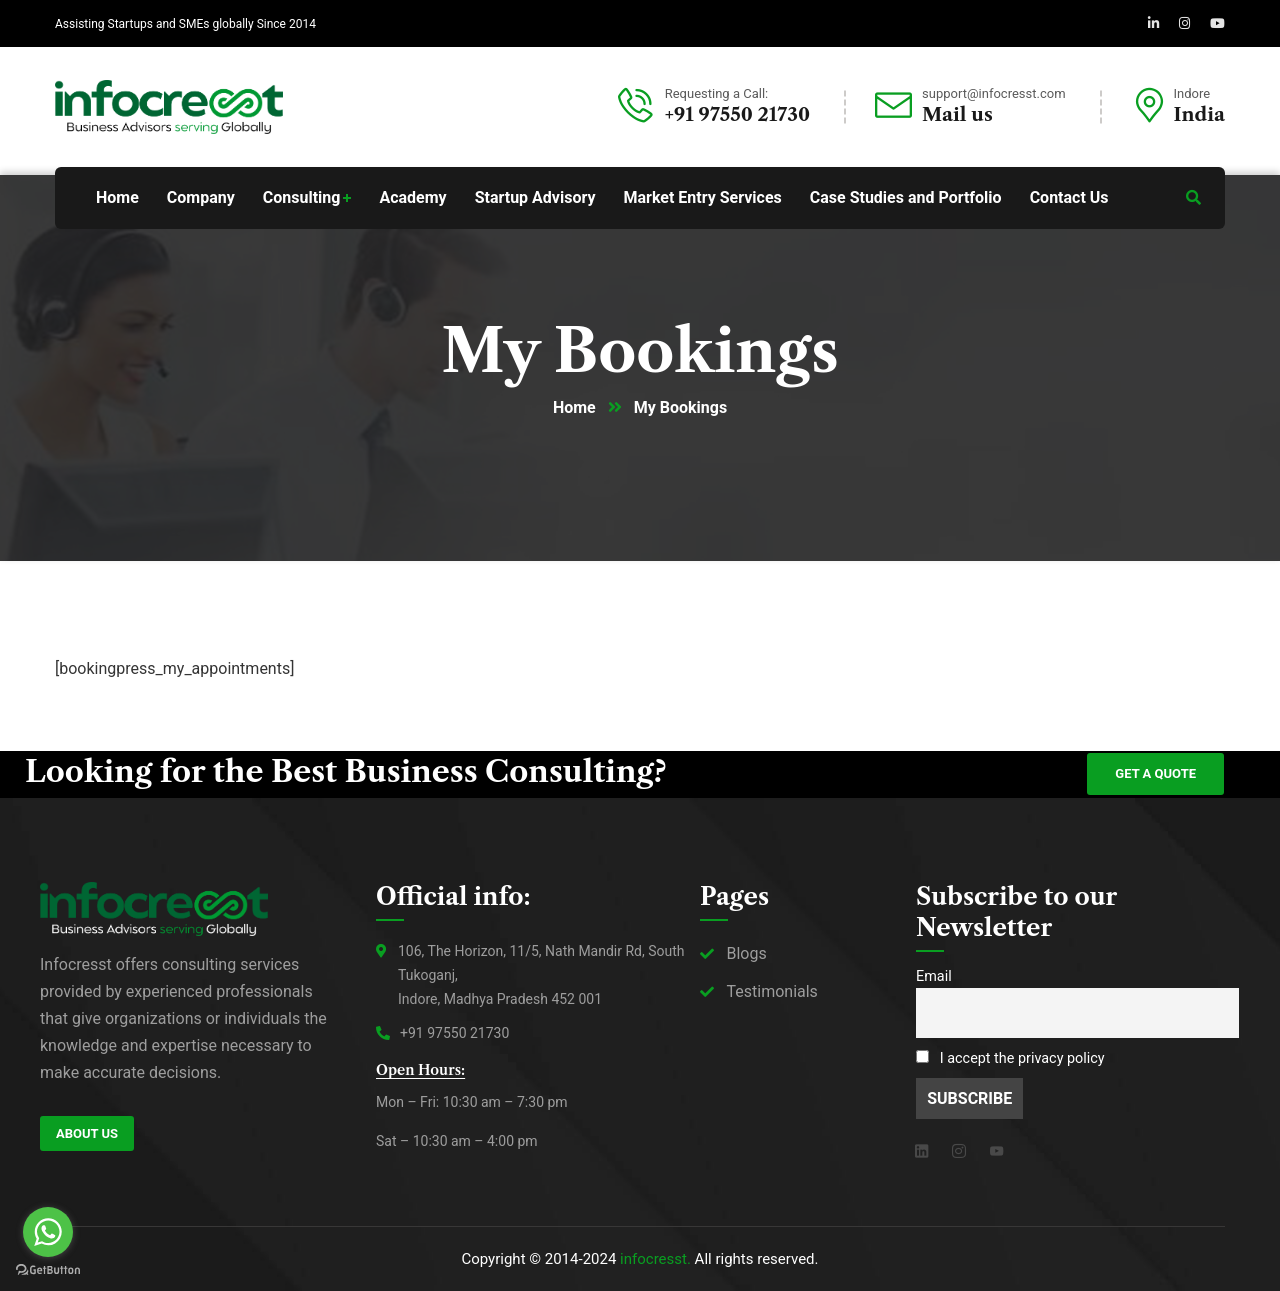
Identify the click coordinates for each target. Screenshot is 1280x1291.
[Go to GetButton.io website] (48, 1270)
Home (574, 407)
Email (934, 976)
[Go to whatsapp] (48, 1232)
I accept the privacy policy (1010, 1058)
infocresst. (655, 1259)
